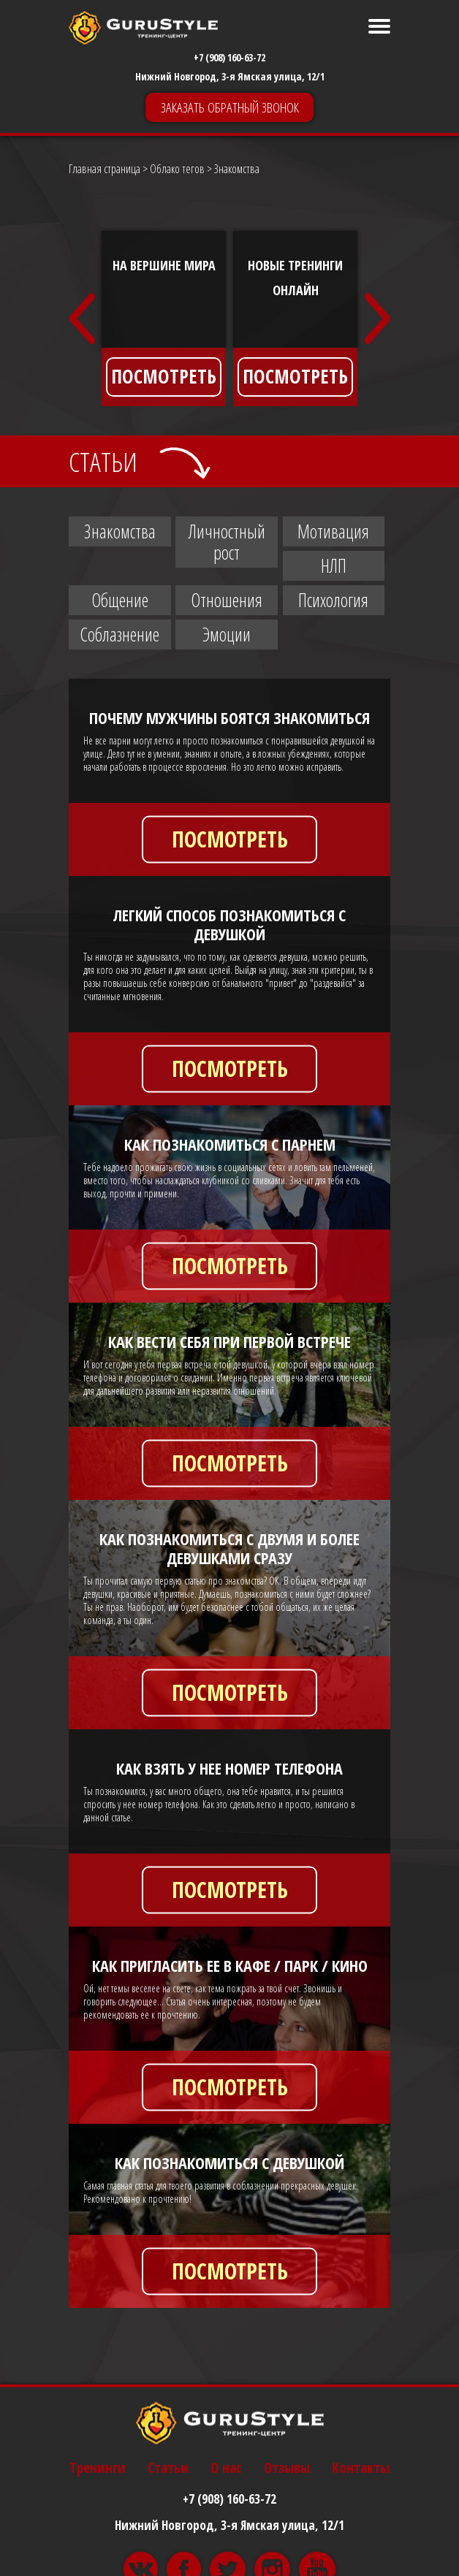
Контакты (361, 2562)
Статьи (168, 2562)
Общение (119, 599)
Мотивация (333, 531)
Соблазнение (119, 634)
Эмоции (226, 634)
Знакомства (120, 531)
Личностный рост (227, 542)
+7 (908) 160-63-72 (229, 57)
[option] (164, 318)
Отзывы (287, 2562)
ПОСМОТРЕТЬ (163, 376)
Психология (333, 599)
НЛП (333, 565)
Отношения (226, 599)
